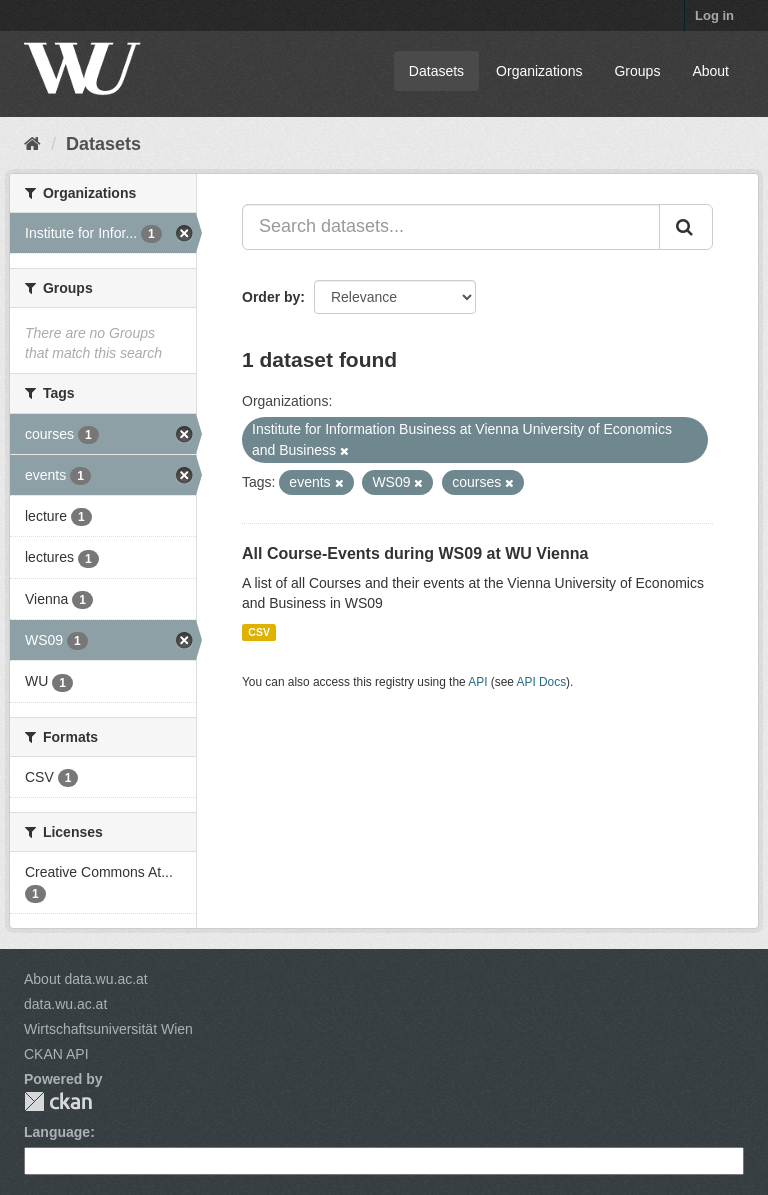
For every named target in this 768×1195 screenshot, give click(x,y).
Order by (271, 297)
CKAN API (56, 1054)
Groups (637, 71)
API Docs (542, 682)
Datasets (436, 71)
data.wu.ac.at (65, 1004)
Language (57, 1132)
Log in (714, 15)
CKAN (58, 1101)
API (477, 682)
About (710, 71)
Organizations (539, 71)
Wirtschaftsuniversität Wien (108, 1029)
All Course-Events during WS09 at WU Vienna (415, 553)
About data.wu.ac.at (86, 979)
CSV (259, 632)
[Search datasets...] (451, 227)
